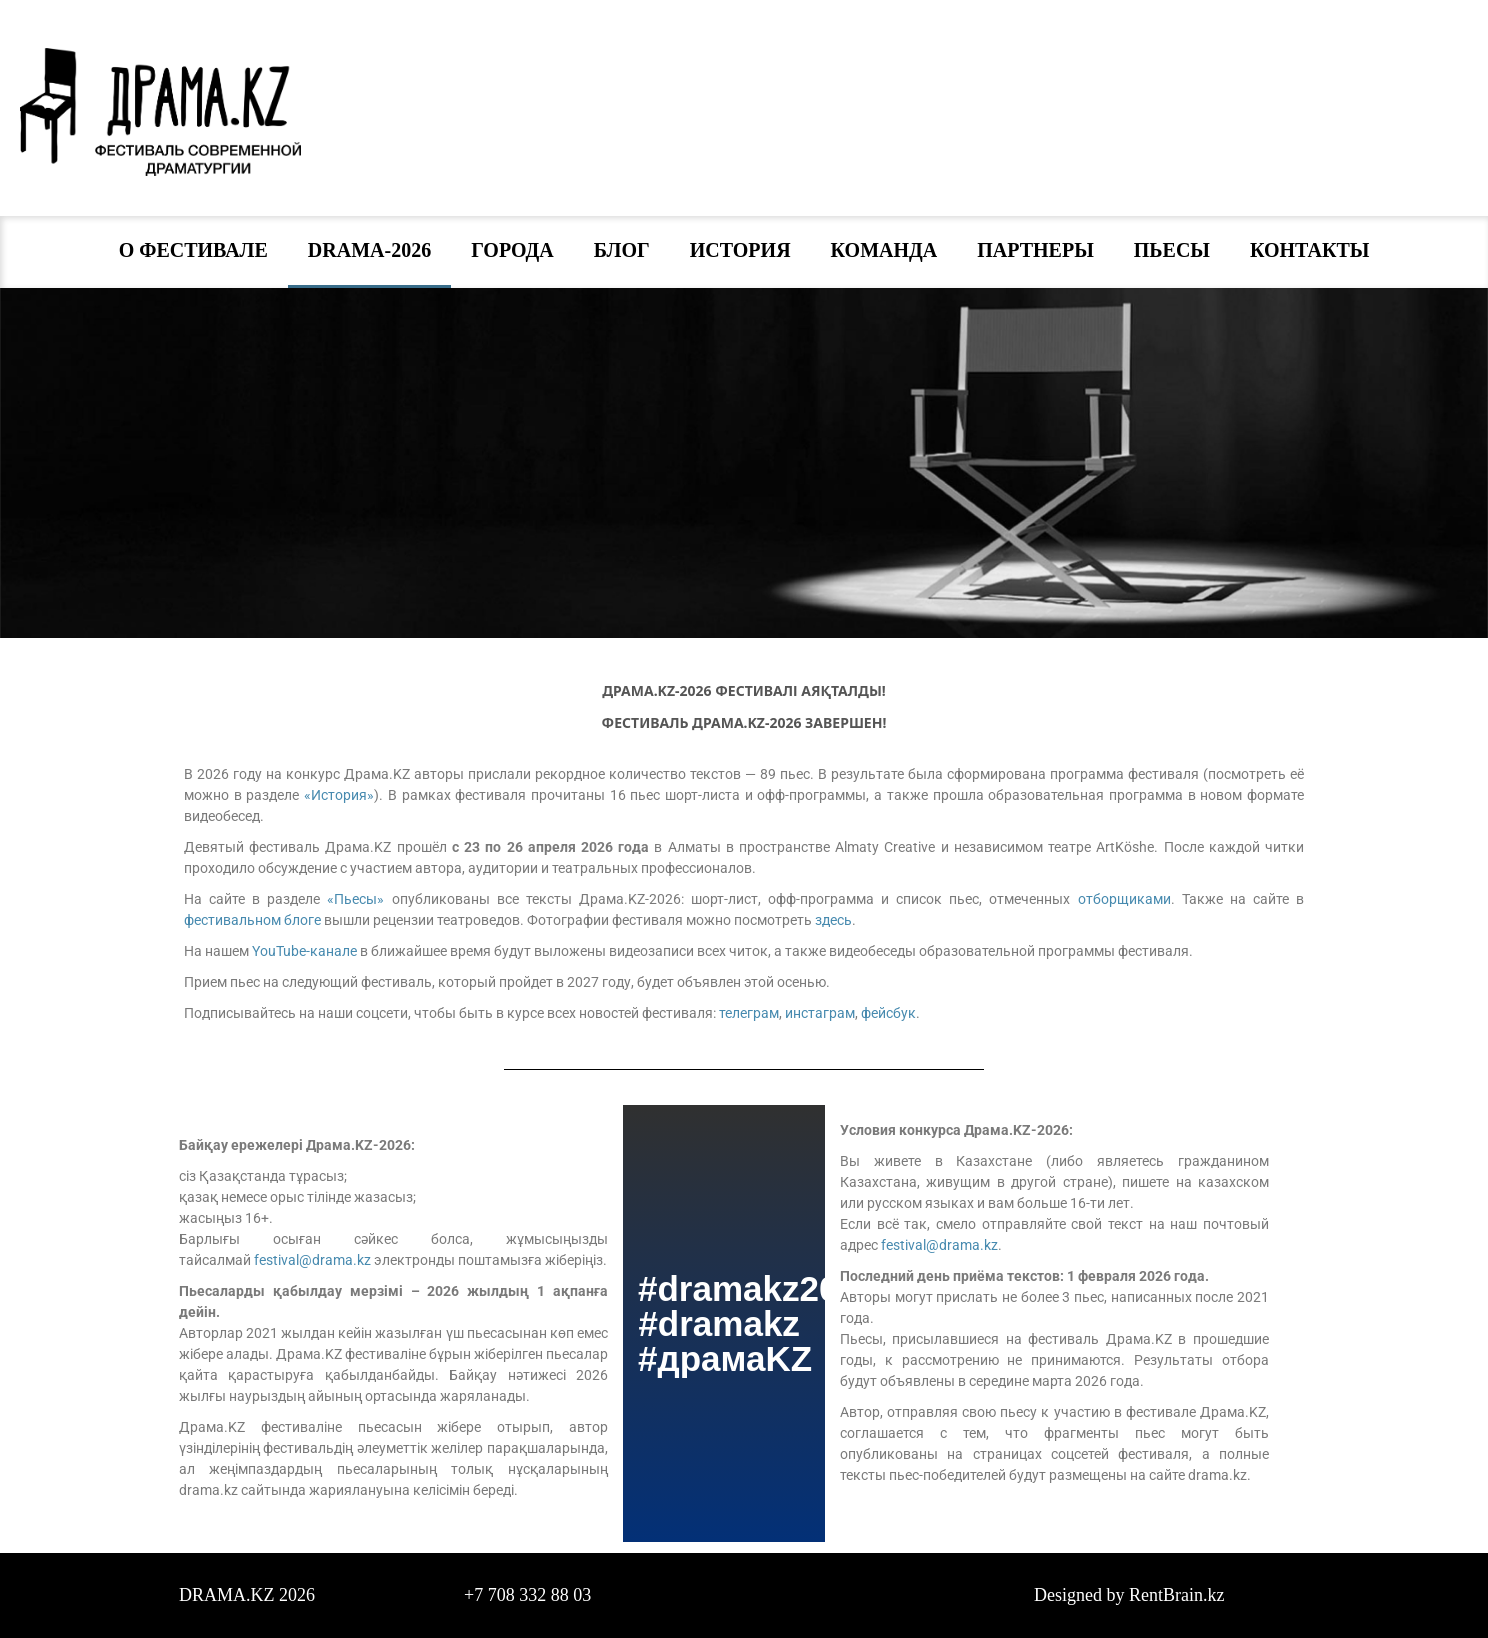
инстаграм (820, 1013)
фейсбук (888, 1013)
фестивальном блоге (252, 920)
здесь (833, 920)
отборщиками (1124, 899)
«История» (339, 795)
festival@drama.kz (312, 1260)
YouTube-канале (304, 951)
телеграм (749, 1013)
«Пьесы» (355, 899)
